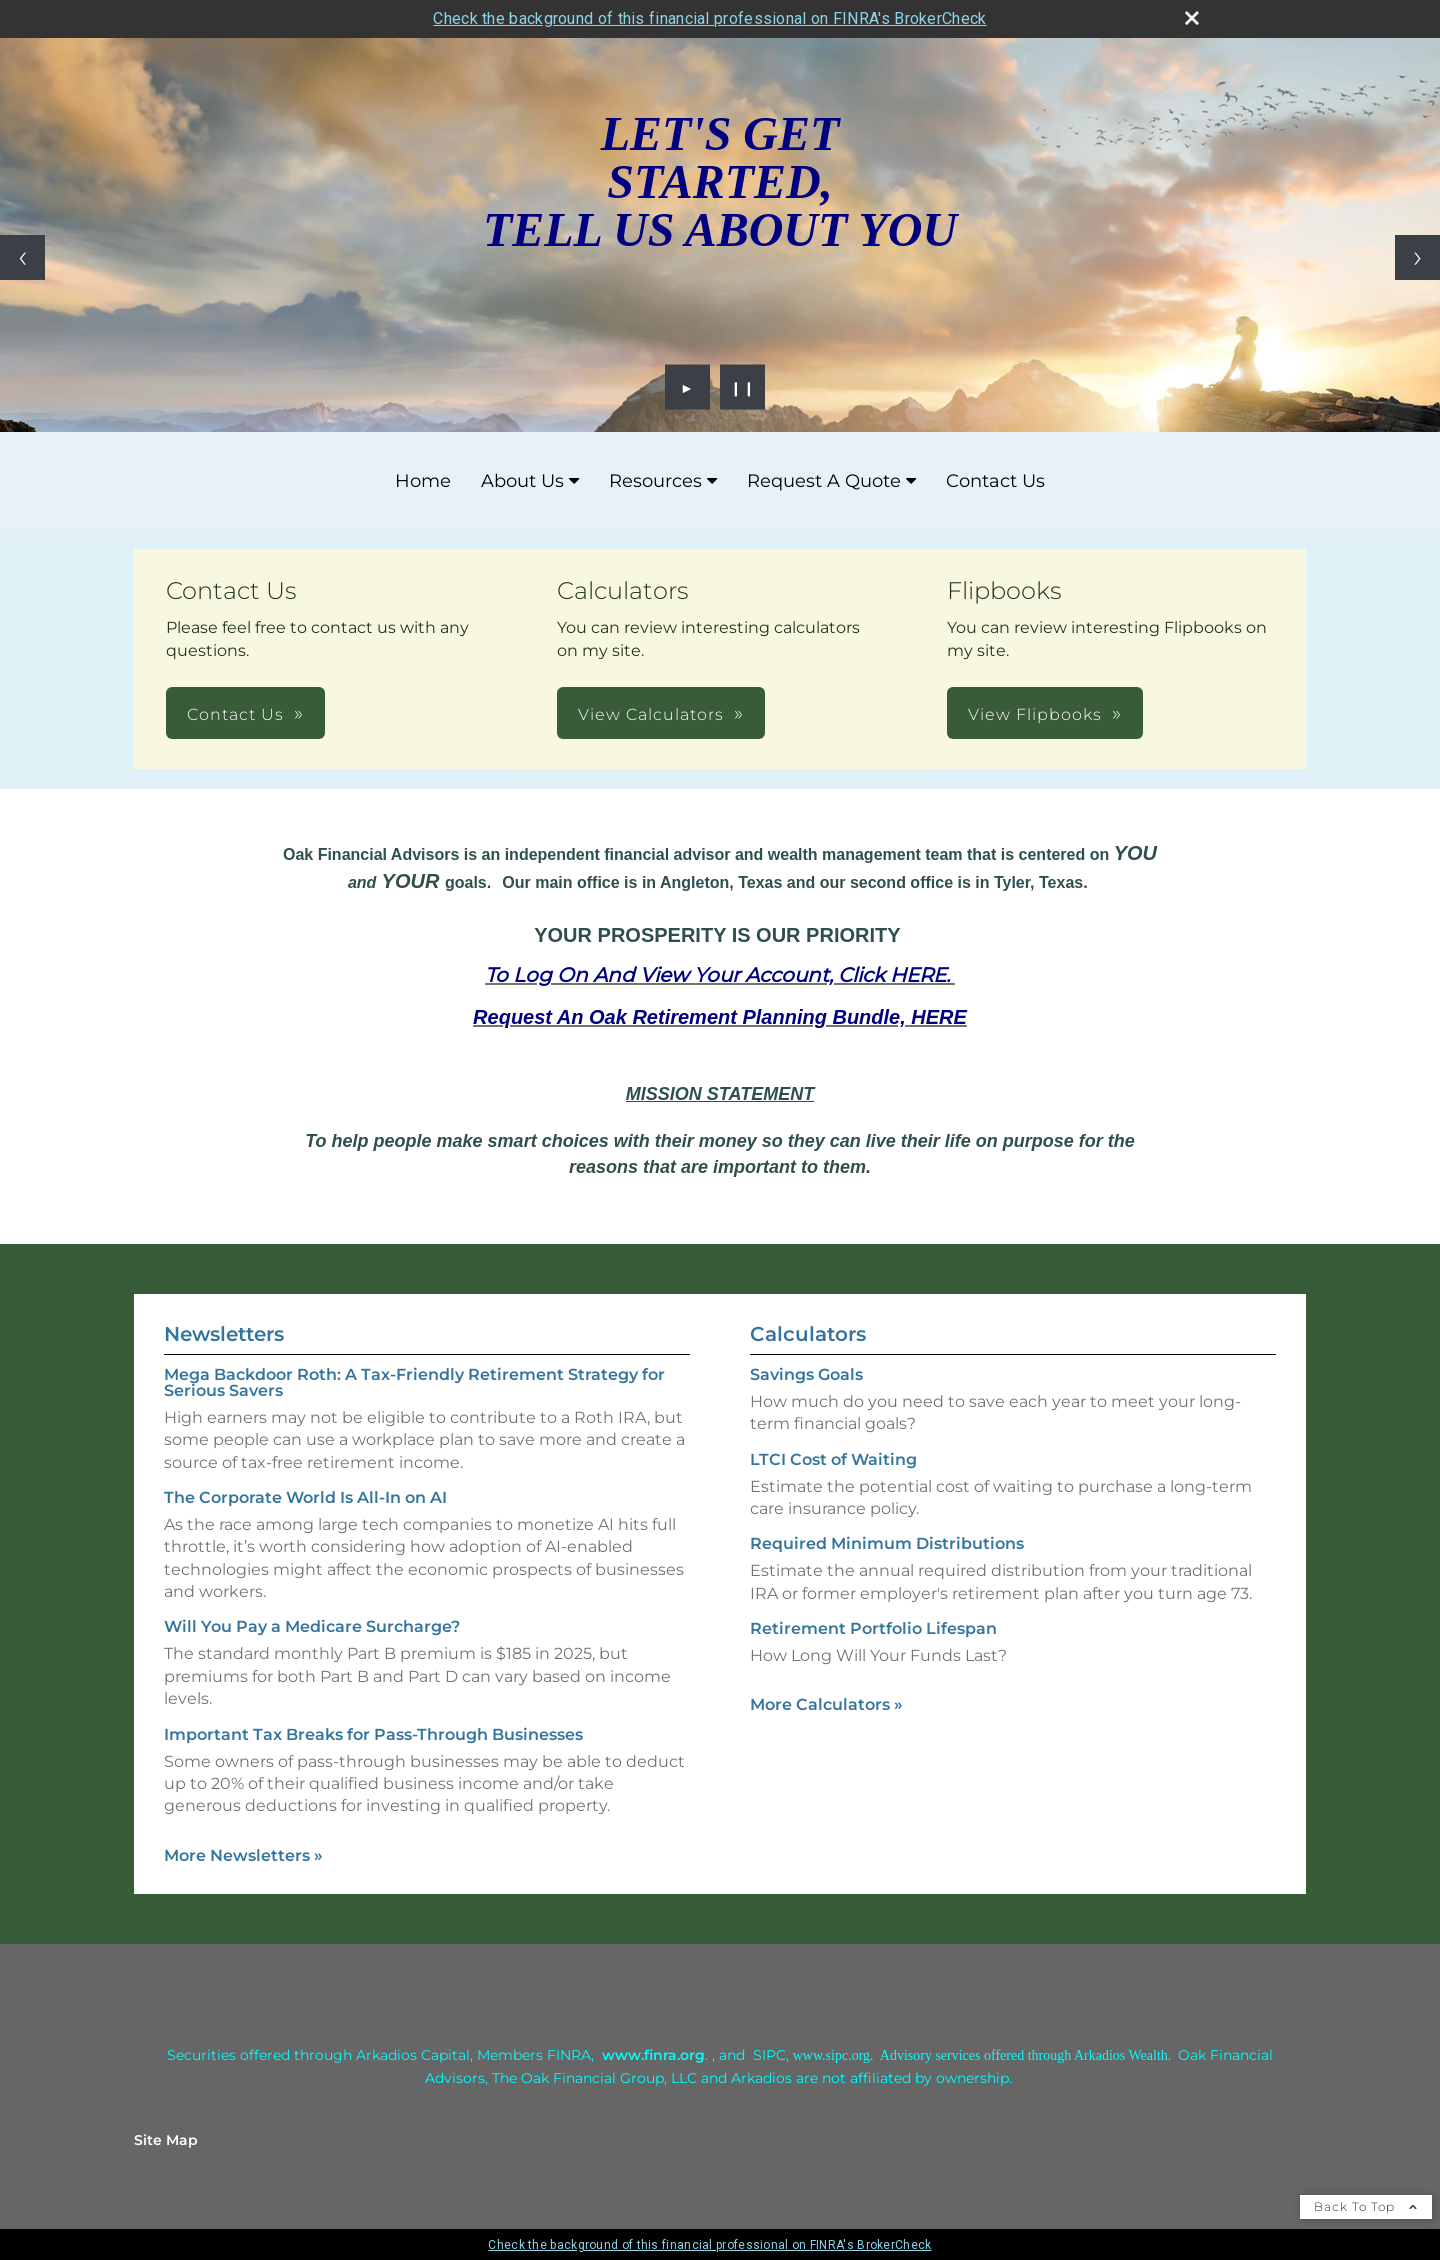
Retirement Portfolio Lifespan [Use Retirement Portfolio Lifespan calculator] (873, 1628)
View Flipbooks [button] (1035, 714)
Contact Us (995, 481)
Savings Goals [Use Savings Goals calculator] (806, 1374)
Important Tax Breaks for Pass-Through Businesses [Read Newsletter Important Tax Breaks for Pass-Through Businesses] (373, 1734)
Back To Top (1366, 2206)
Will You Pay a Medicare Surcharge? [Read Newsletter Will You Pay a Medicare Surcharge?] (312, 1626)
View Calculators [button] (651, 714)
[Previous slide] (22, 257)
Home (423, 481)
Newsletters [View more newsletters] (224, 1334)
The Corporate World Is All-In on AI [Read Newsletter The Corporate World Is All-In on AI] (305, 1497)
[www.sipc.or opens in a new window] (828, 2055)
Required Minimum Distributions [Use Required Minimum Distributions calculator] (887, 1543)
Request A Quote (824, 481)
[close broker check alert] (1192, 18)
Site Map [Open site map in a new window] (166, 2140)
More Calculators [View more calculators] (826, 1704)
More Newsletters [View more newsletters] (243, 1855)
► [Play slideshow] (687, 387)
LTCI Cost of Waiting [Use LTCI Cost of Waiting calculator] (833, 1459)
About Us (522, 481)
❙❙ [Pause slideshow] (743, 387)
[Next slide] (1417, 257)
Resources (655, 481)
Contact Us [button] (235, 714)
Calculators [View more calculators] (808, 1334)
